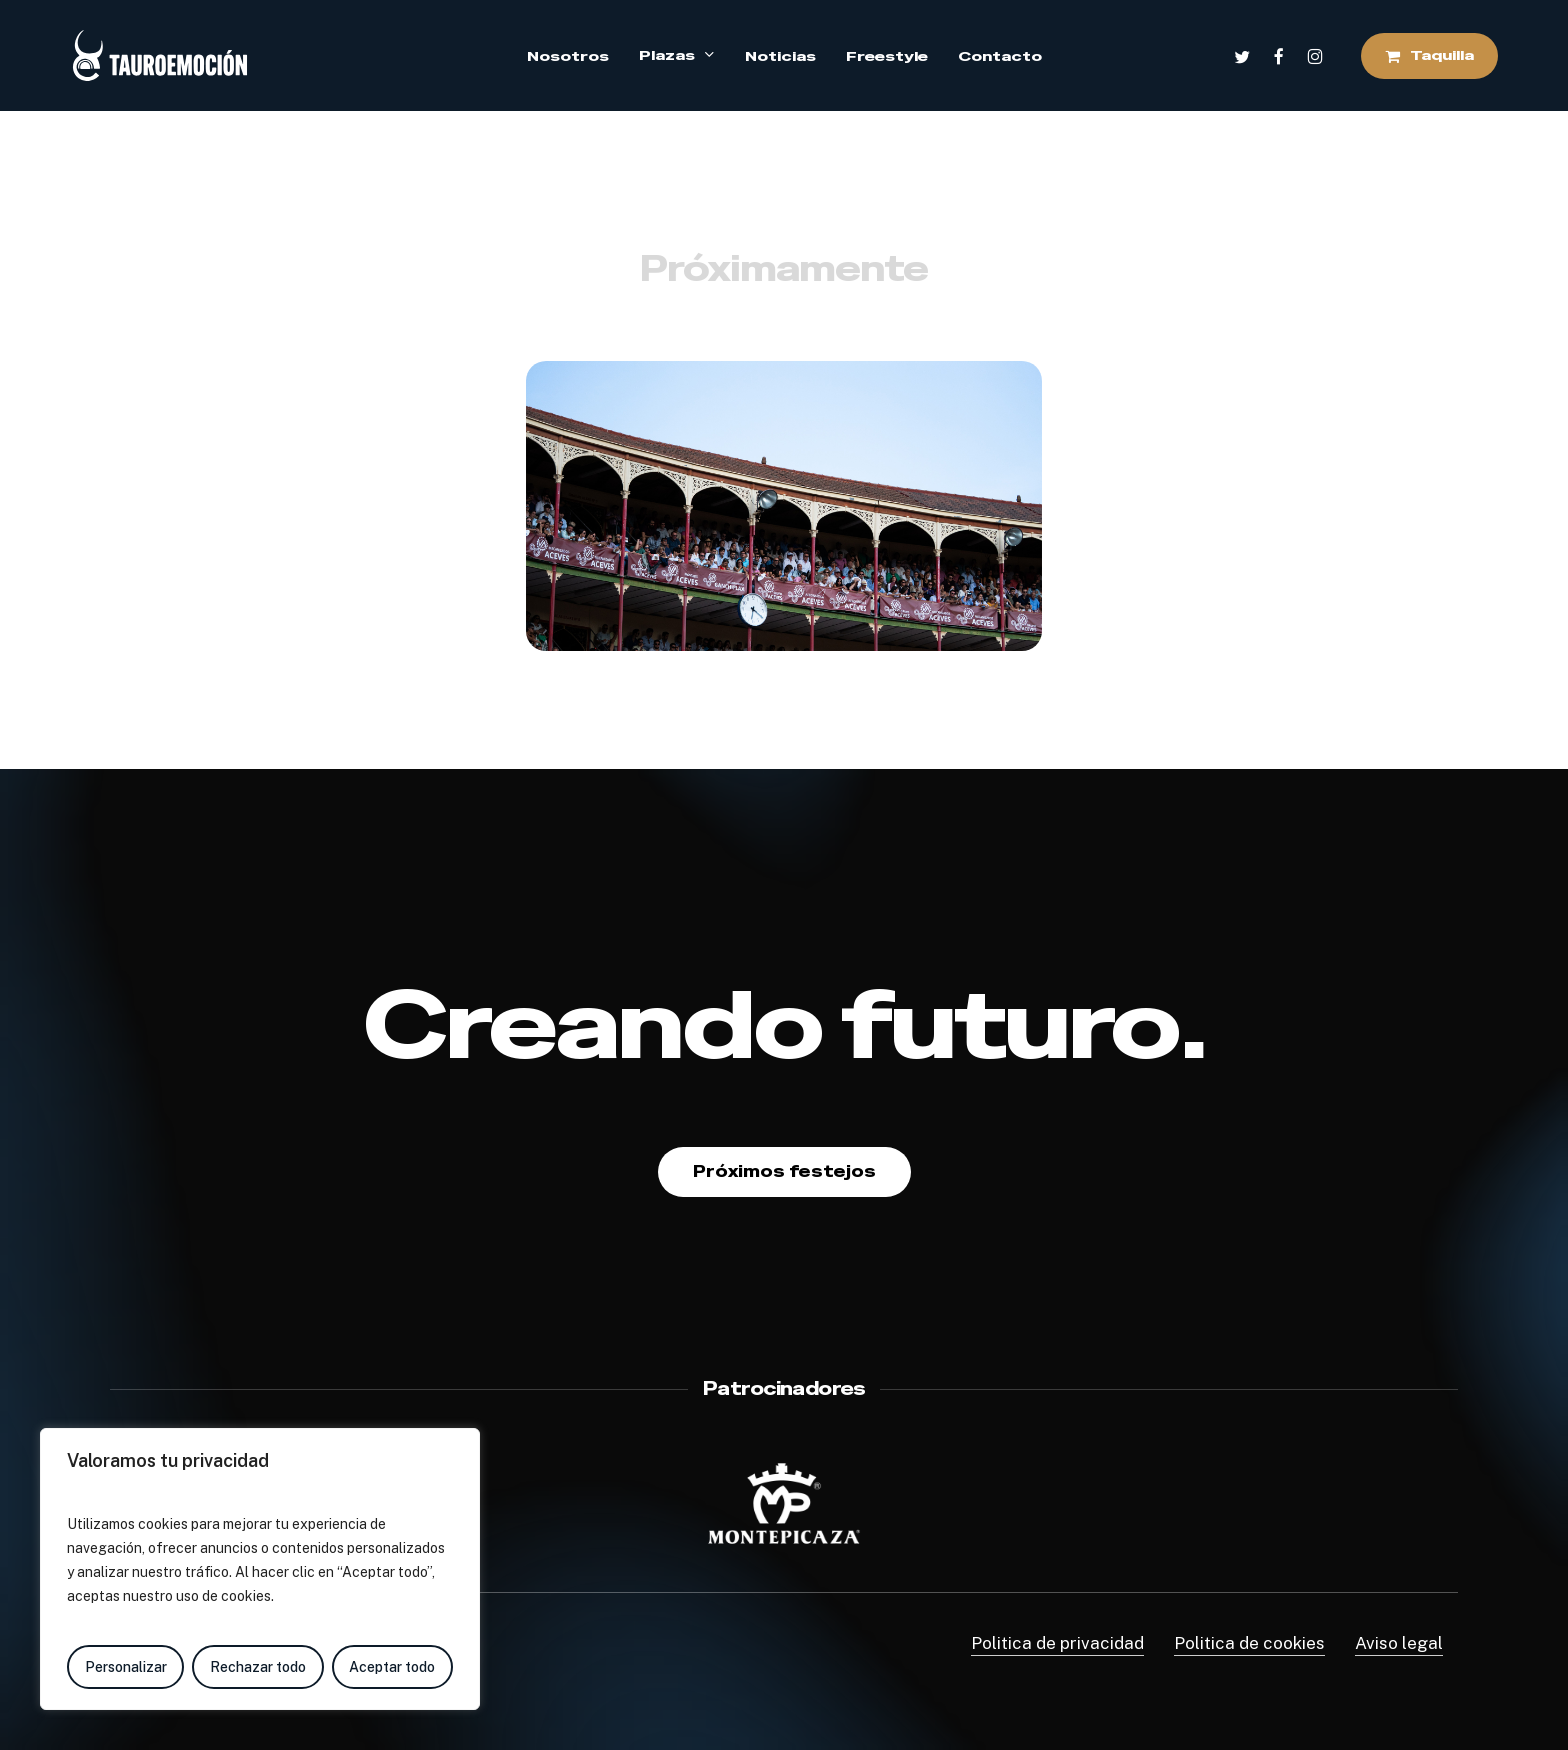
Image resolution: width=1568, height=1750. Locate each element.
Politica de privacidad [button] (1057, 1643)
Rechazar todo (258, 1667)
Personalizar (126, 1667)
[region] (260, 1569)
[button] (784, 1172)
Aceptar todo (392, 1667)
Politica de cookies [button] (1249, 1643)
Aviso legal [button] (1399, 1643)
